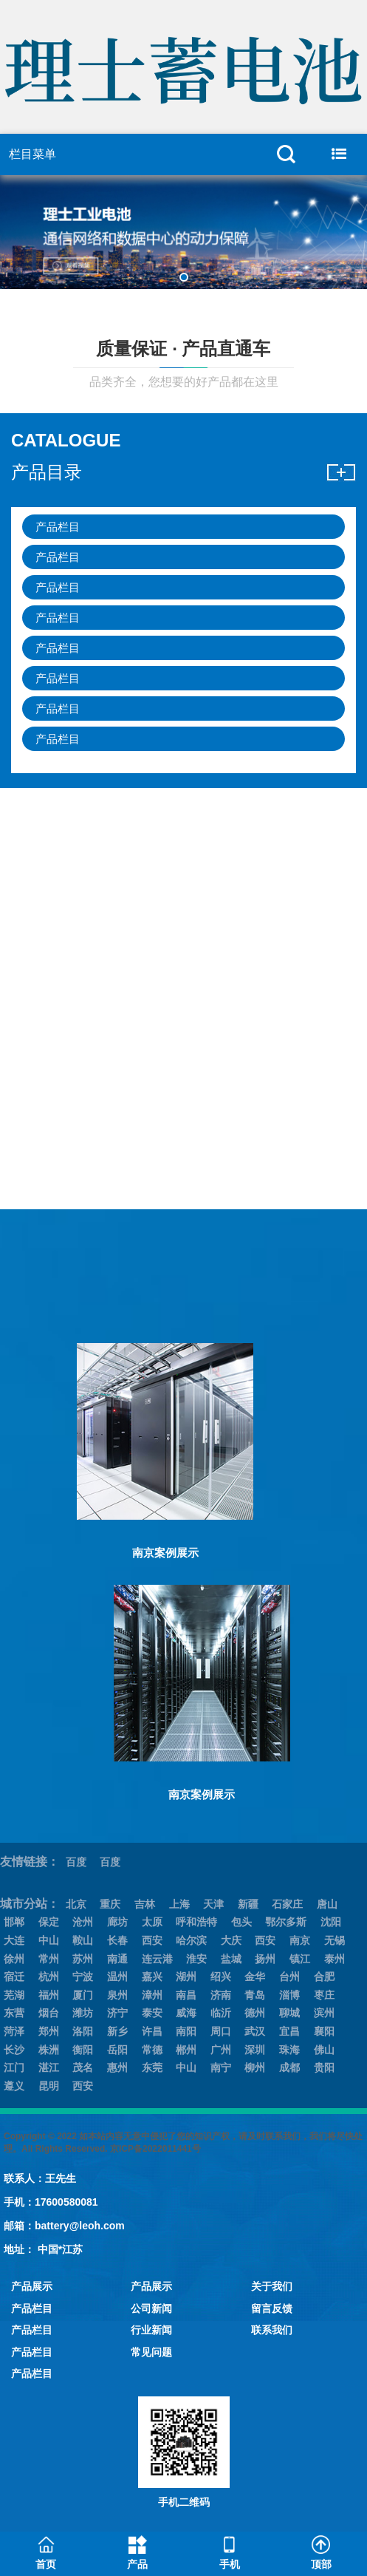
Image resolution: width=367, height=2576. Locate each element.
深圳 (254, 2050)
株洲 (48, 2050)
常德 (152, 2050)
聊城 (289, 2013)
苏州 (82, 1959)
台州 (289, 1976)
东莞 (152, 2067)
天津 (213, 1904)
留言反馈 (271, 2308)
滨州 (324, 2013)
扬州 (265, 1959)
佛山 (324, 2050)
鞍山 (82, 1940)
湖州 (186, 1976)
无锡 (334, 1940)
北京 (76, 1904)
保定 (48, 1922)
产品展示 (31, 2286)
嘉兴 (152, 1976)
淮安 (196, 1959)
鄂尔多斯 (285, 1922)
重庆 (110, 1904)
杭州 (48, 1976)
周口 (220, 2031)
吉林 (144, 1904)
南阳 (186, 2031)
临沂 (220, 2013)
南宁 (220, 2067)
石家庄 (287, 1904)
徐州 (14, 1959)
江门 (14, 2067)
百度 (76, 1862)
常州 (48, 1959)
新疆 (248, 1904)
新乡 (117, 2031)
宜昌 (289, 2031)
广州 (220, 2050)
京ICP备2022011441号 (155, 2149)
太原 (152, 1922)
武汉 (254, 2031)
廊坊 (117, 1922)
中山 (48, 1940)
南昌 (186, 1995)
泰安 (152, 2013)
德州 (254, 2013)
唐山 (327, 1904)
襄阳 (324, 2031)
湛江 (48, 2067)
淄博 (289, 1995)
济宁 (117, 2013)
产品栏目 (57, 526)
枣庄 (324, 1995)
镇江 (299, 1959)
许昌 (152, 2031)
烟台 (48, 2013)
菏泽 (14, 2031)
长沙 (14, 2050)
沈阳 (330, 1922)
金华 (254, 1976)
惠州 (117, 2067)
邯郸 (14, 1922)
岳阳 (117, 2050)
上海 (179, 1904)
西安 (152, 1940)
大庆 (231, 1940)
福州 (48, 1995)
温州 (117, 1976)
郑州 (48, 2031)
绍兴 (220, 1976)
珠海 (289, 2050)
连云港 (157, 1959)
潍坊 (82, 2013)
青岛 (254, 1995)
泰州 (334, 1959)
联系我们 (271, 2330)
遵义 (14, 2086)
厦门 (82, 1995)
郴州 (186, 2050)
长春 (117, 1940)
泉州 (117, 1995)
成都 (289, 2067)
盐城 (231, 1959)
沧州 (82, 1922)
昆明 (48, 2086)
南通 (117, 1959)
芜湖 (14, 1995)
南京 (299, 1940)
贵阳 (324, 2067)
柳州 (254, 2067)
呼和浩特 (196, 1922)
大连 (14, 1940)
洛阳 (82, 2031)
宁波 (82, 1976)
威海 (186, 2013)
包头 (241, 1922)
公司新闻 (151, 2308)
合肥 (324, 1976)
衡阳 (82, 2050)
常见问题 (151, 2352)
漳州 (152, 1995)
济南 (220, 1995)
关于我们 (271, 2286)
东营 (14, 2013)
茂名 (82, 2067)
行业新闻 (151, 2330)
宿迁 (14, 1976)
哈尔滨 (191, 1940)
